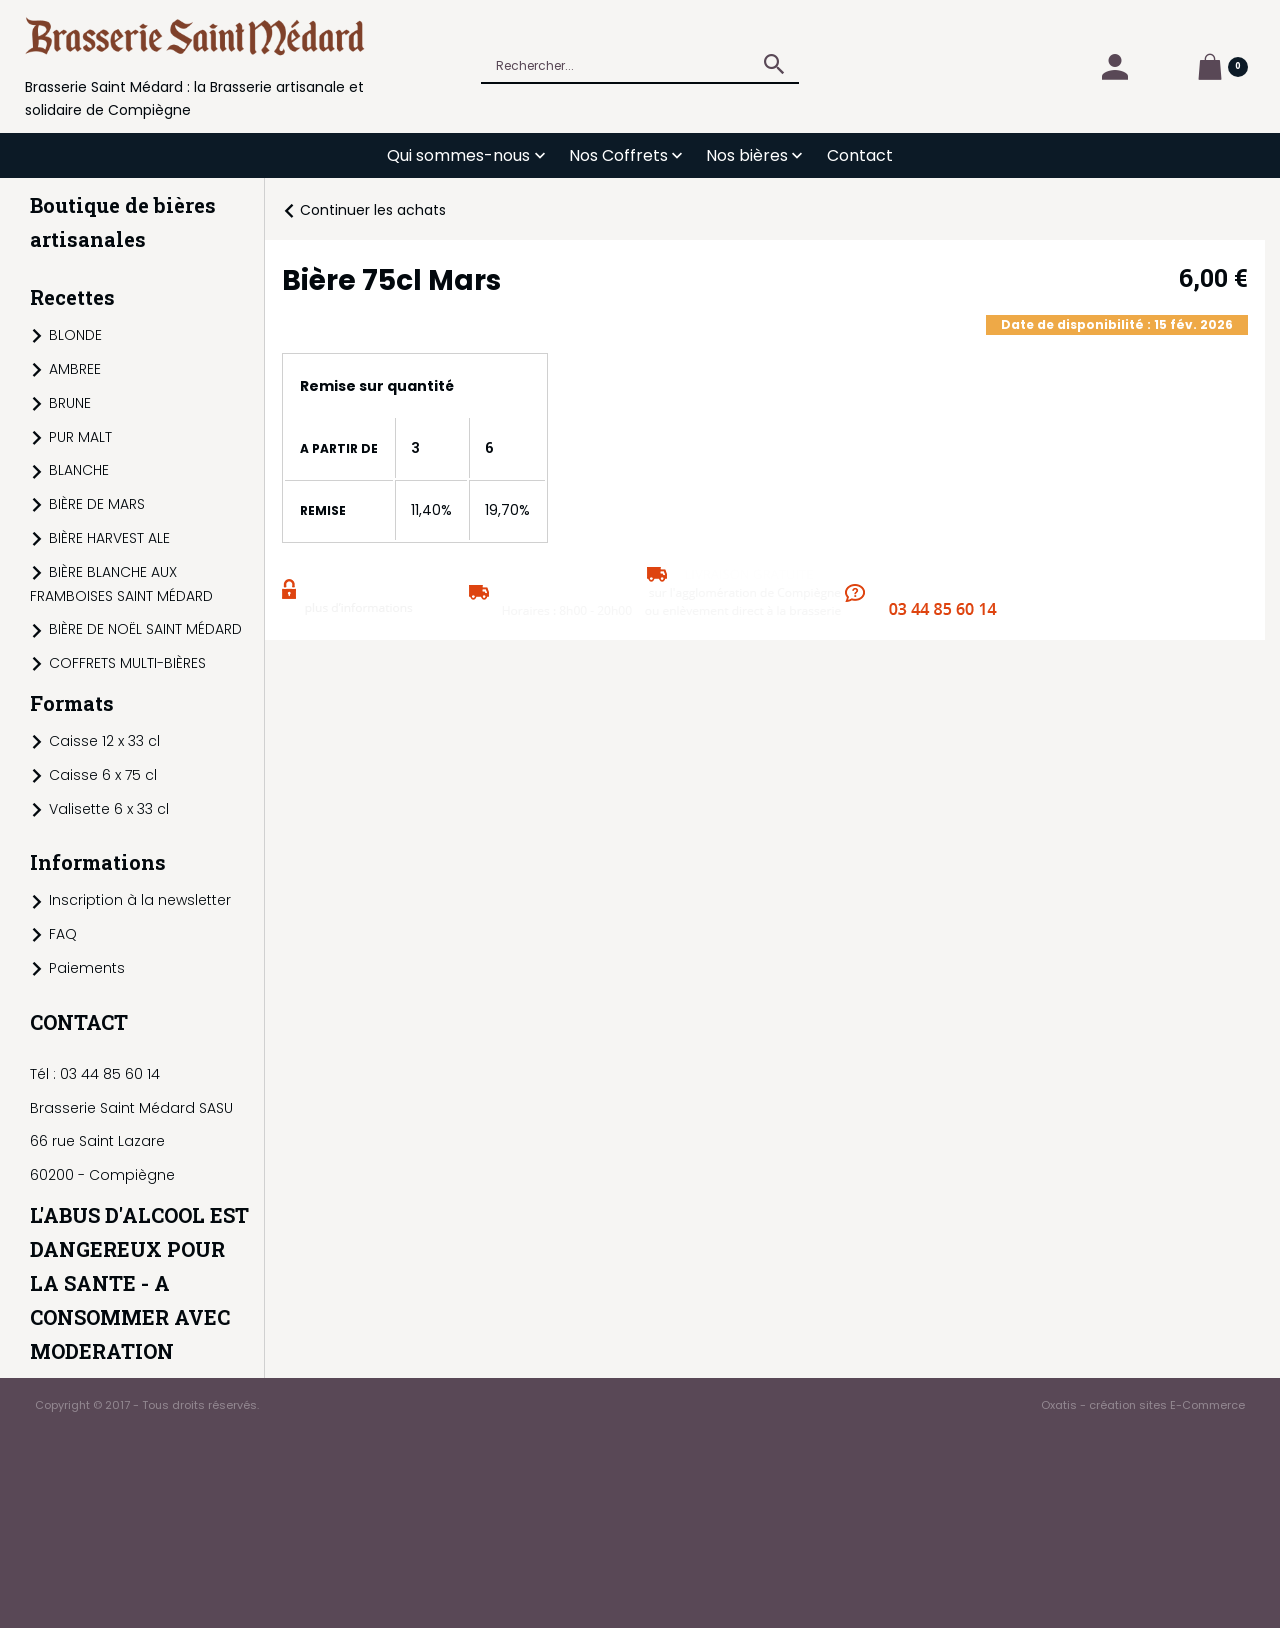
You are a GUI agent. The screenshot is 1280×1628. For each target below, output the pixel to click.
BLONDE (75, 335)
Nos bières (747, 155)
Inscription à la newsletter (140, 900)
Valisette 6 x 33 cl (109, 809)
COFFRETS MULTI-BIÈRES (127, 663)
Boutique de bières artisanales (123, 222)
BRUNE (70, 403)
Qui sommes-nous (458, 155)
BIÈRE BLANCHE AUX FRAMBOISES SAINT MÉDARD (121, 584)
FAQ (63, 934)
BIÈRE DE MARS (97, 504)
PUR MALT (80, 437)
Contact (860, 155)
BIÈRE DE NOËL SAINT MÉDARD (145, 629)
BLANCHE (79, 470)
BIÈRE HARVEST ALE (109, 538)
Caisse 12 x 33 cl (104, 741)
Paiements (87, 968)
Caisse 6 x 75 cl (103, 775)
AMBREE (75, 369)
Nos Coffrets (618, 155)
